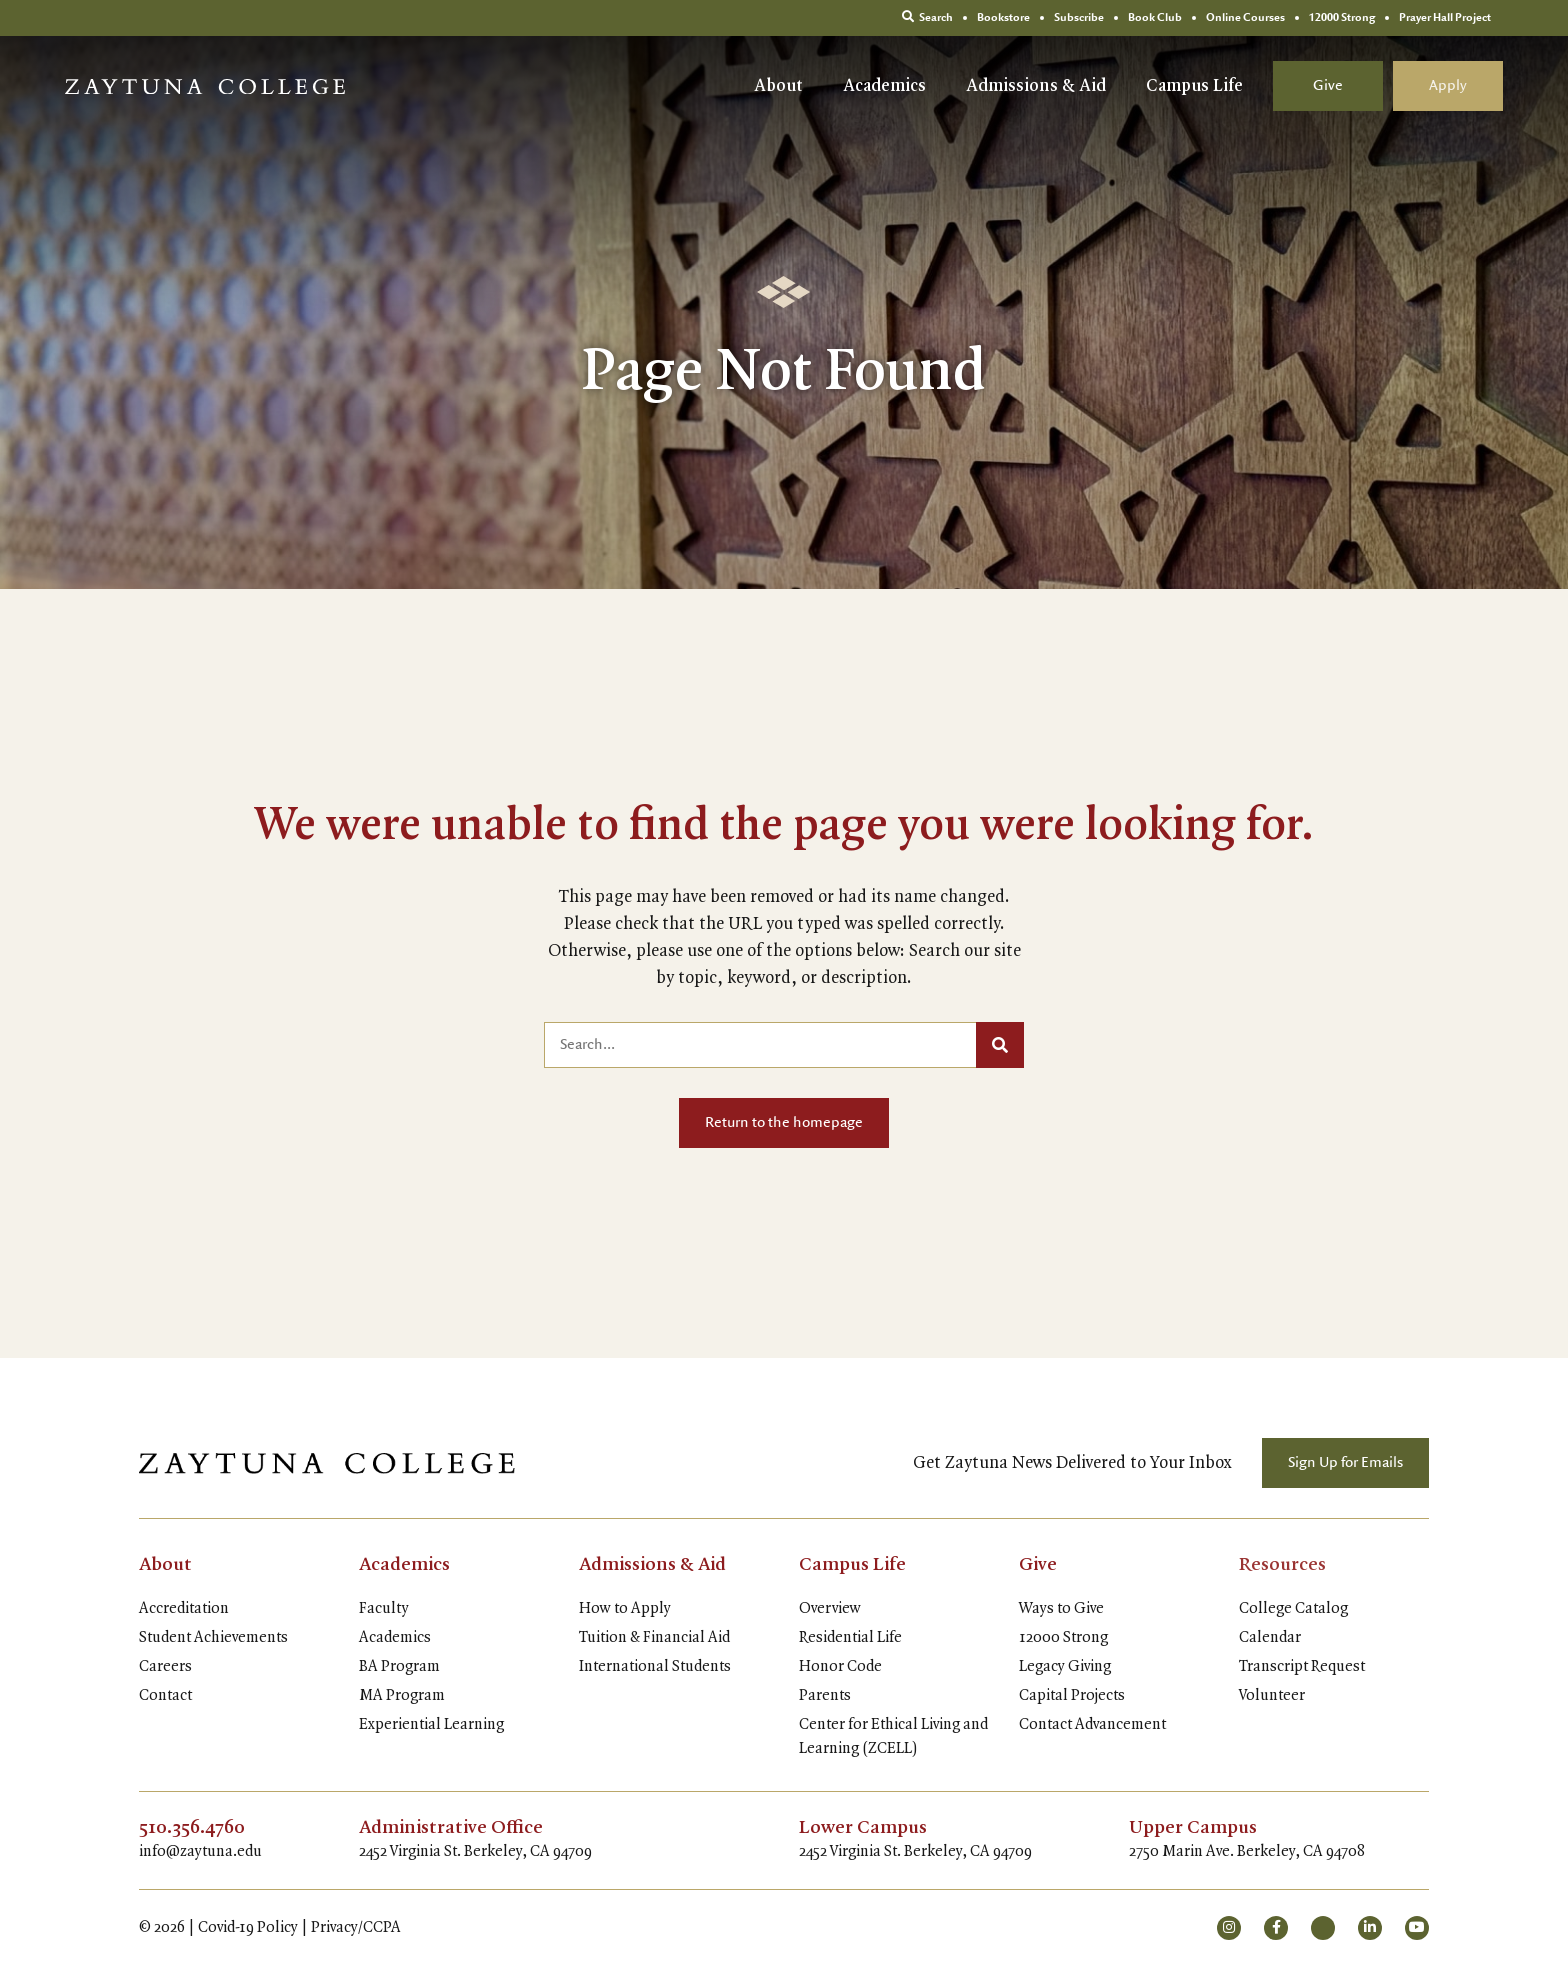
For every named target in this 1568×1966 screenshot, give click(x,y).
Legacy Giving (1065, 1667)
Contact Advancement (1092, 1725)
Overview (830, 1609)
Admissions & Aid (1036, 86)
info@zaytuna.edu (200, 1852)
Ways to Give (1061, 1609)
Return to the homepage (784, 1123)
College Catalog (1293, 1609)
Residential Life (850, 1638)
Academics (884, 86)
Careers (165, 1667)
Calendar (1270, 1638)
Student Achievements (213, 1638)
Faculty (384, 1609)
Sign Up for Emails (1345, 1463)
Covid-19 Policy (248, 1928)
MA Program (402, 1696)
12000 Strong (1063, 1638)
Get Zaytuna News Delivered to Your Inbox (1072, 1463)
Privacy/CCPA (356, 1928)
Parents (825, 1696)
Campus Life (1194, 86)
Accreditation (184, 1609)
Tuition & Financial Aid (654, 1638)
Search (927, 17)
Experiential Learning (431, 1725)
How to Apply (625, 1609)
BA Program (399, 1667)
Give (1328, 86)
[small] (1229, 1928)
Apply (1448, 86)
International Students (655, 1667)
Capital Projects (1072, 1696)
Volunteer (1272, 1696)
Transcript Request (1302, 1667)
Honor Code (840, 1667)
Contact (165, 1696)
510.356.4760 (192, 1828)
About (778, 86)
